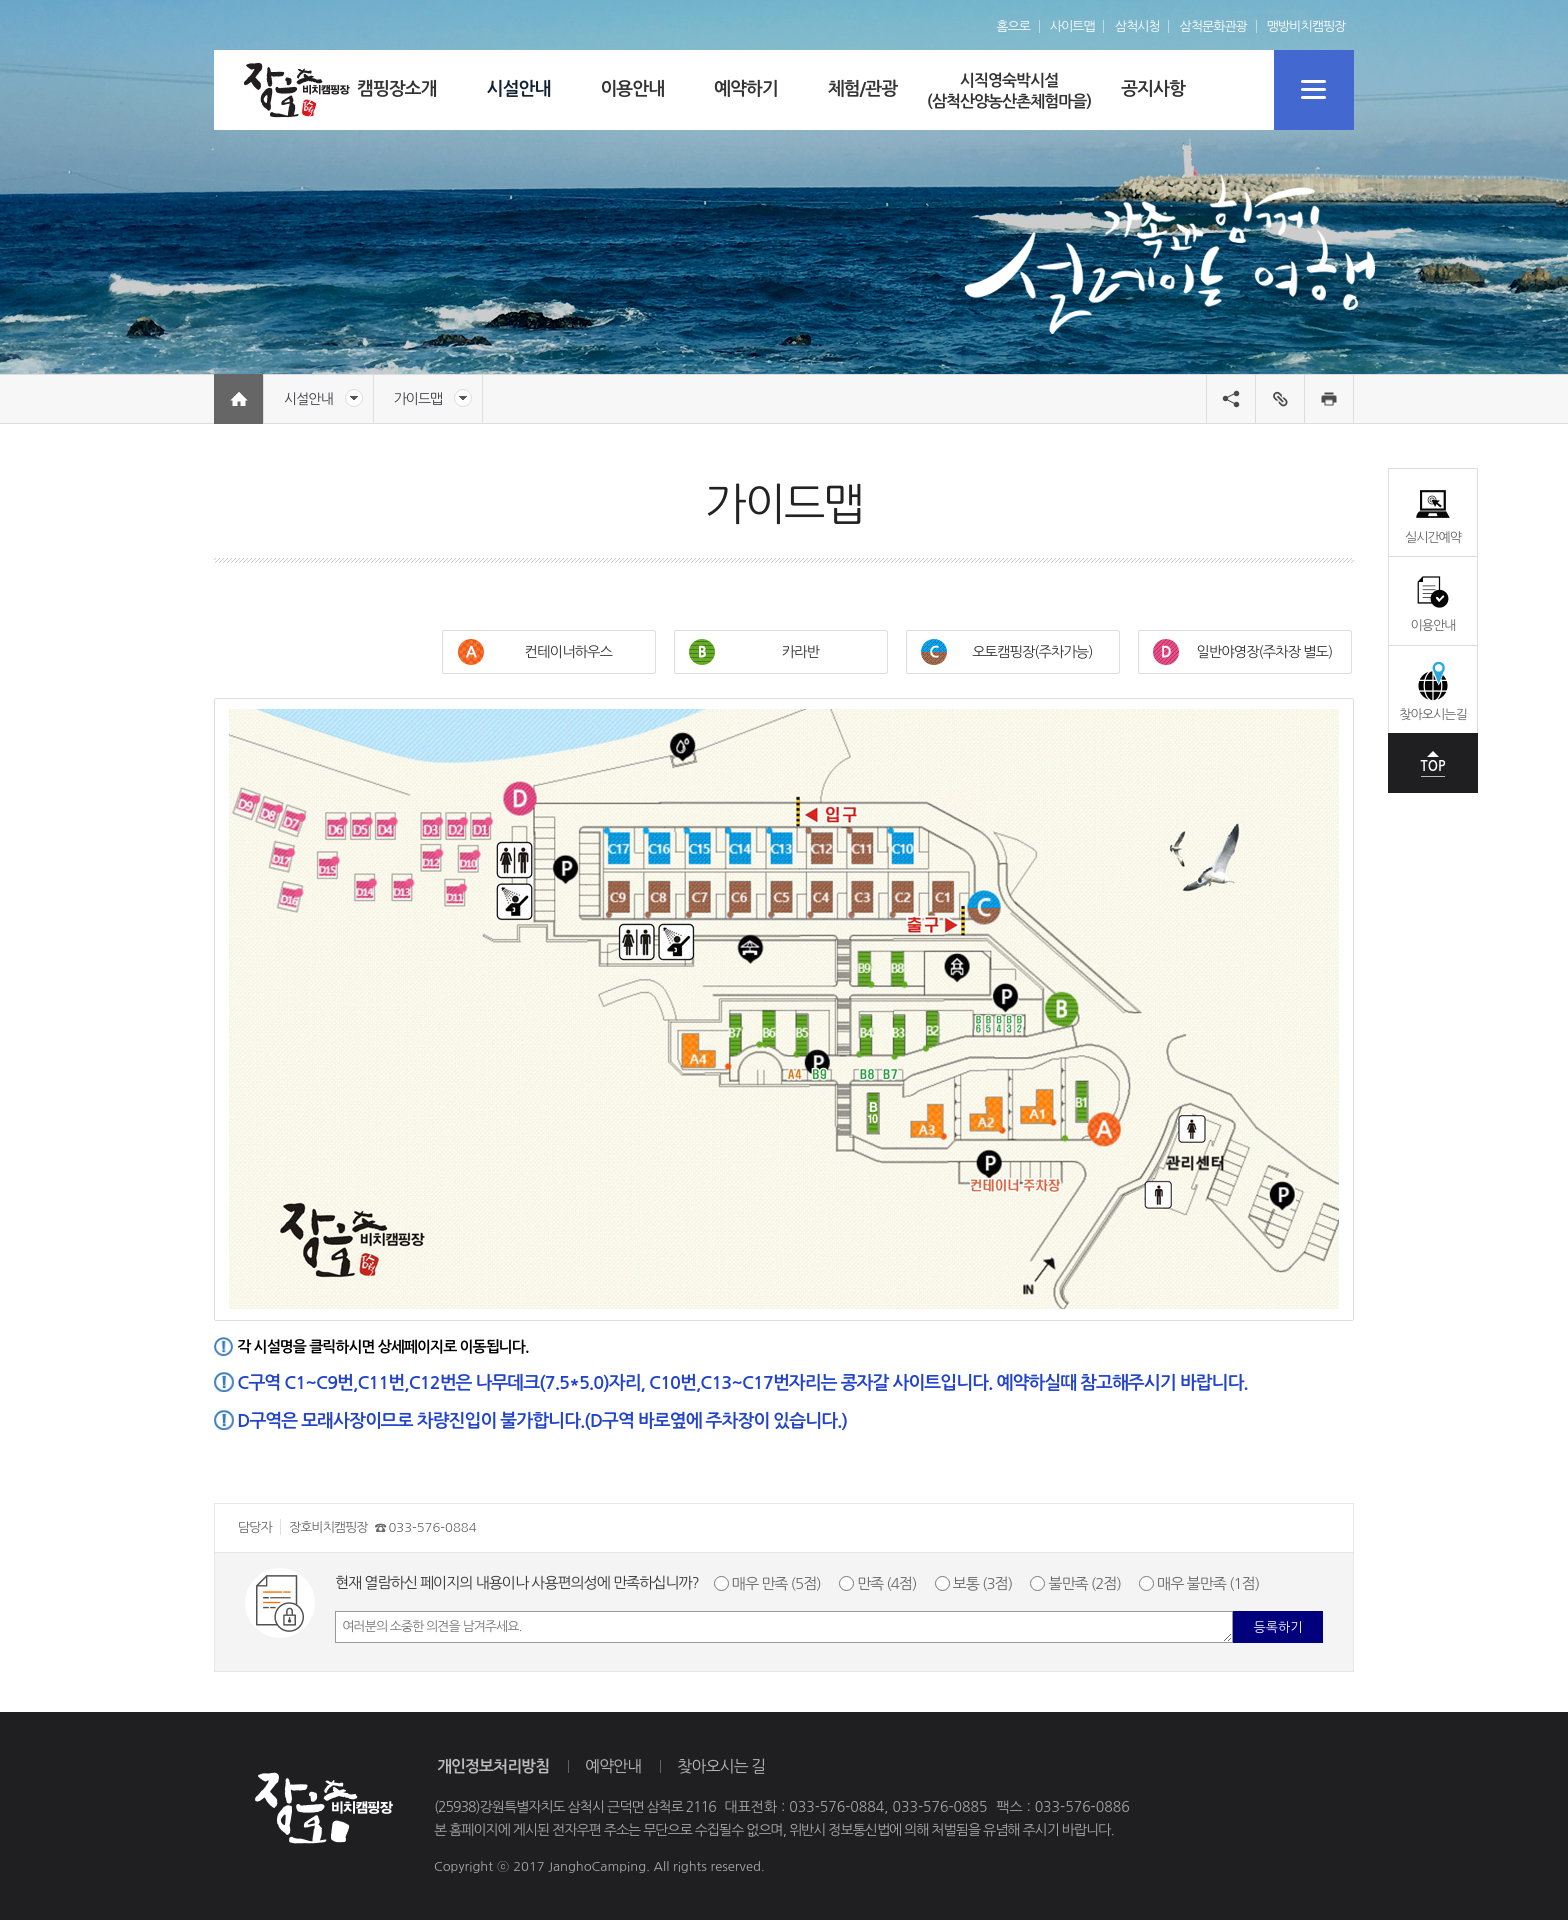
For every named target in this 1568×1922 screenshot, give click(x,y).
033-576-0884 (432, 1530)
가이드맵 (433, 398)
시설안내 (323, 398)
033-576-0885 (939, 1810)
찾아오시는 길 (721, 1768)
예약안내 (613, 1768)
